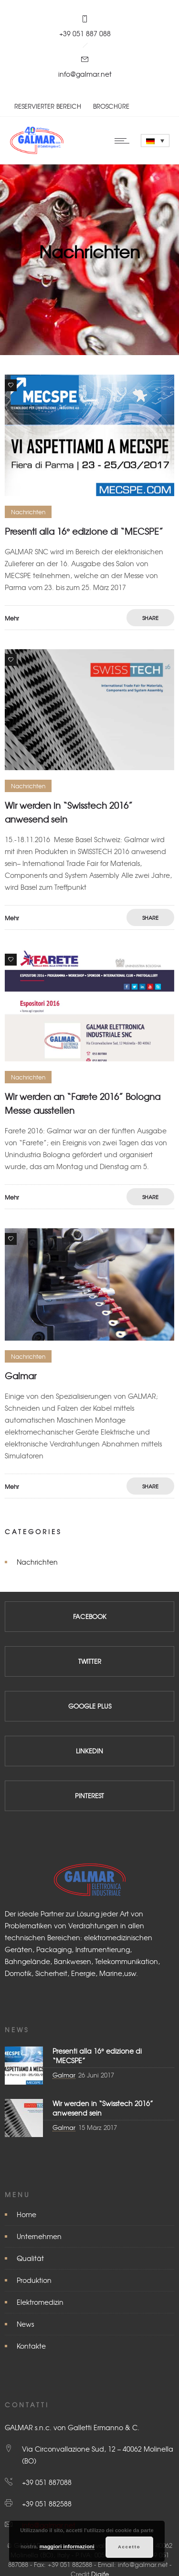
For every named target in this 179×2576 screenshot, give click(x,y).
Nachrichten (37, 1562)
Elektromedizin (40, 2302)
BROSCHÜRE (111, 106)
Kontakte (31, 2346)
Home (26, 2214)
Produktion (34, 2280)
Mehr (12, 618)
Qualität (30, 2258)
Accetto (129, 2547)
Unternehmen (39, 2236)
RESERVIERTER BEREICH (47, 106)
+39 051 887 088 (85, 33)
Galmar (20, 1375)
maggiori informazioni (67, 2546)
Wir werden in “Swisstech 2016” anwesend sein (103, 2107)
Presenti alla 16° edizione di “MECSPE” (84, 531)
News (25, 2324)
